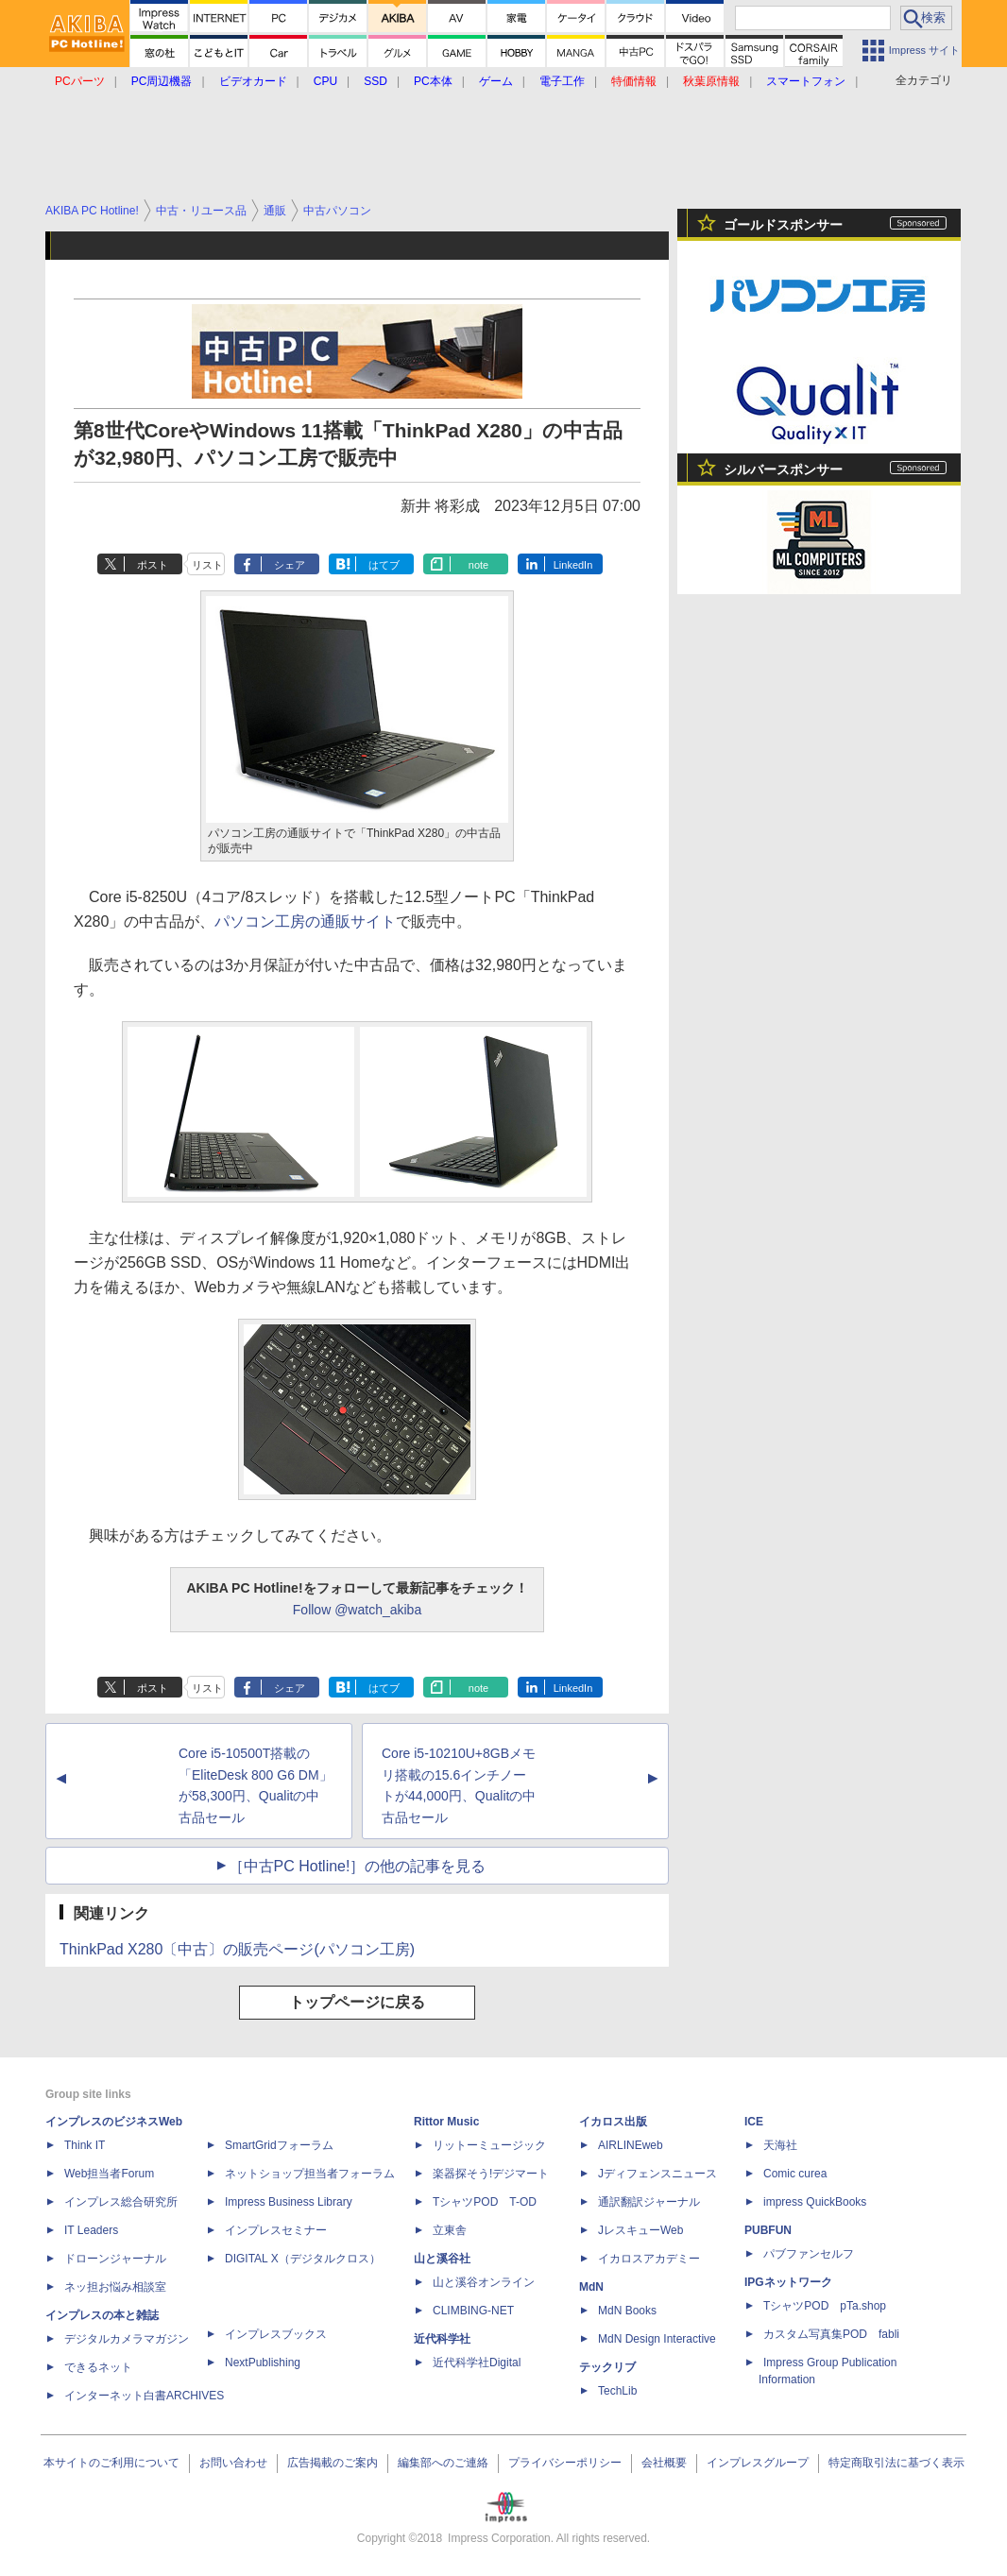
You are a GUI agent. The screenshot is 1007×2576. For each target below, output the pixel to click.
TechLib (617, 2390)
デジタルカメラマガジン (126, 2339)
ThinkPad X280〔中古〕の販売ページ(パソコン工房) (237, 1949)
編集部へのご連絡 (443, 2462)
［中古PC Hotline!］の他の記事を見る (357, 1866)
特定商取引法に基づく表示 (896, 2462)
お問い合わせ (233, 2462)
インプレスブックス (276, 2334)
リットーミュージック (489, 2145)
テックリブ (607, 2367)
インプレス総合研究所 (121, 2202)
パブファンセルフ (808, 2253)
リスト (207, 565)
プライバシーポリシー (565, 2462)
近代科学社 (442, 2339)
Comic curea (795, 2173)
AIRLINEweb (630, 2145)
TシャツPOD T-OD (485, 2202)
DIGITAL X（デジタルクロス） (303, 2258)
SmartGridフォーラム (279, 2145)
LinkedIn (573, 565)
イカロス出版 (613, 2121)
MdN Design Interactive (657, 2339)
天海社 (780, 2145)
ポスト (152, 565)
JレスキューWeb (640, 2230)
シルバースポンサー (783, 469)
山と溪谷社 (442, 2258)
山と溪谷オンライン (484, 2282)
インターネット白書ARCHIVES (144, 2395)
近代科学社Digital (477, 2362)
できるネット (98, 2367)
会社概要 (664, 2462)
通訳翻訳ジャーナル (649, 2202)
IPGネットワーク (788, 2282)
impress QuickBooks (814, 2202)
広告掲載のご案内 (332, 2462)
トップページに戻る (357, 2002)
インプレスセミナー (276, 2230)
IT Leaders (91, 2230)
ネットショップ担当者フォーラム (310, 2173)
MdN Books (627, 2310)
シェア (289, 565)
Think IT (84, 2145)
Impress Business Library (288, 2202)
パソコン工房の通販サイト (305, 921)
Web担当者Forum (109, 2173)
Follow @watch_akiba (357, 1609)
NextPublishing (262, 2362)
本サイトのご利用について (111, 2462)
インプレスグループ (758, 2462)
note (478, 565)
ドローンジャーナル (115, 2258)
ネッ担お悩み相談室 (115, 2287)
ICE (753, 2121)
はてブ (384, 565)
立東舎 (450, 2230)
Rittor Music (446, 2121)
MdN (591, 2287)
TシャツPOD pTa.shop (824, 2305)
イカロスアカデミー (649, 2258)
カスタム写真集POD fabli (831, 2334)
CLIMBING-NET (473, 2310)
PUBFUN (768, 2230)
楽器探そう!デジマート (491, 2173)
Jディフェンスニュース (657, 2173)
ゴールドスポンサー (783, 224)
